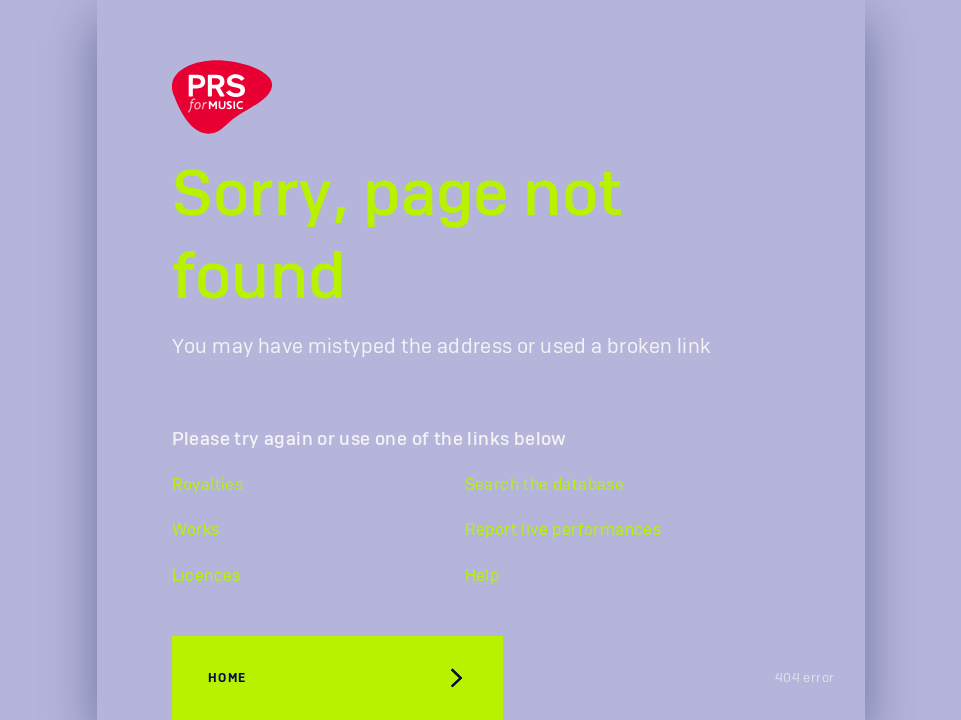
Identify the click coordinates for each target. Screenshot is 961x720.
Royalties (208, 485)
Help (482, 576)
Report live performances (563, 530)
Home (227, 678)
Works (196, 530)
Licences (206, 576)
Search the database (545, 485)
